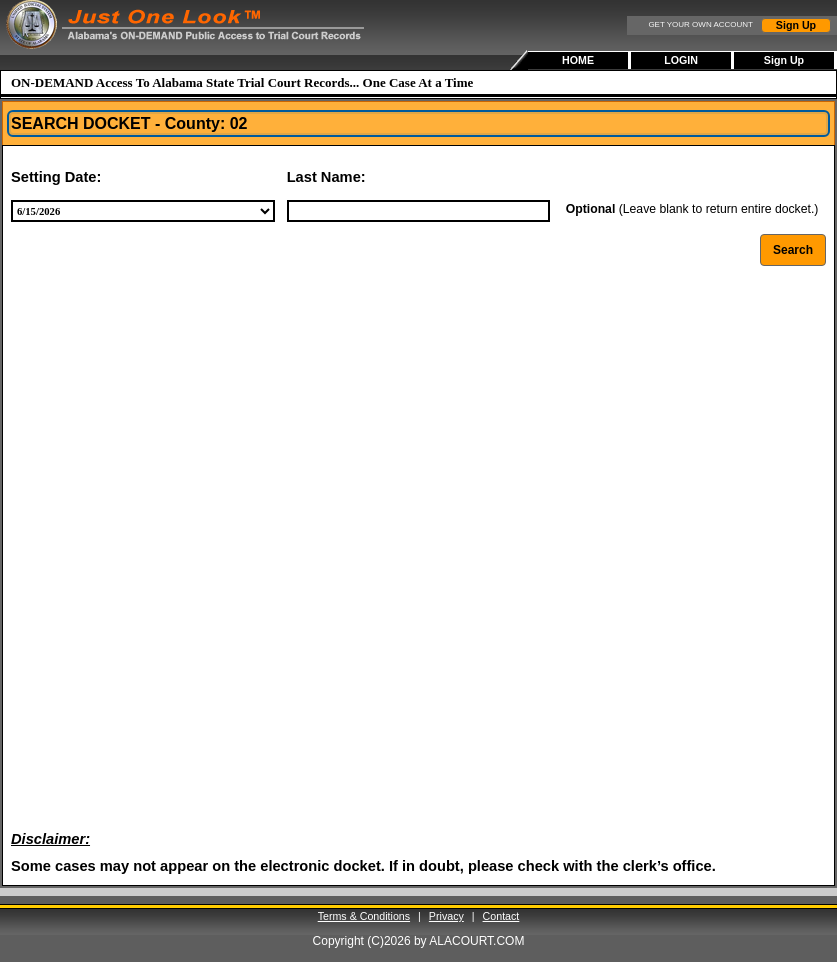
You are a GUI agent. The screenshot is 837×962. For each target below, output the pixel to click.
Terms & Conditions (364, 916)
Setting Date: (56, 177)
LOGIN (681, 60)
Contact (501, 916)
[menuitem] (579, 60)
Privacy (446, 916)
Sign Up (796, 25)
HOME (578, 60)
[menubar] (682, 60)
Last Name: (326, 177)
